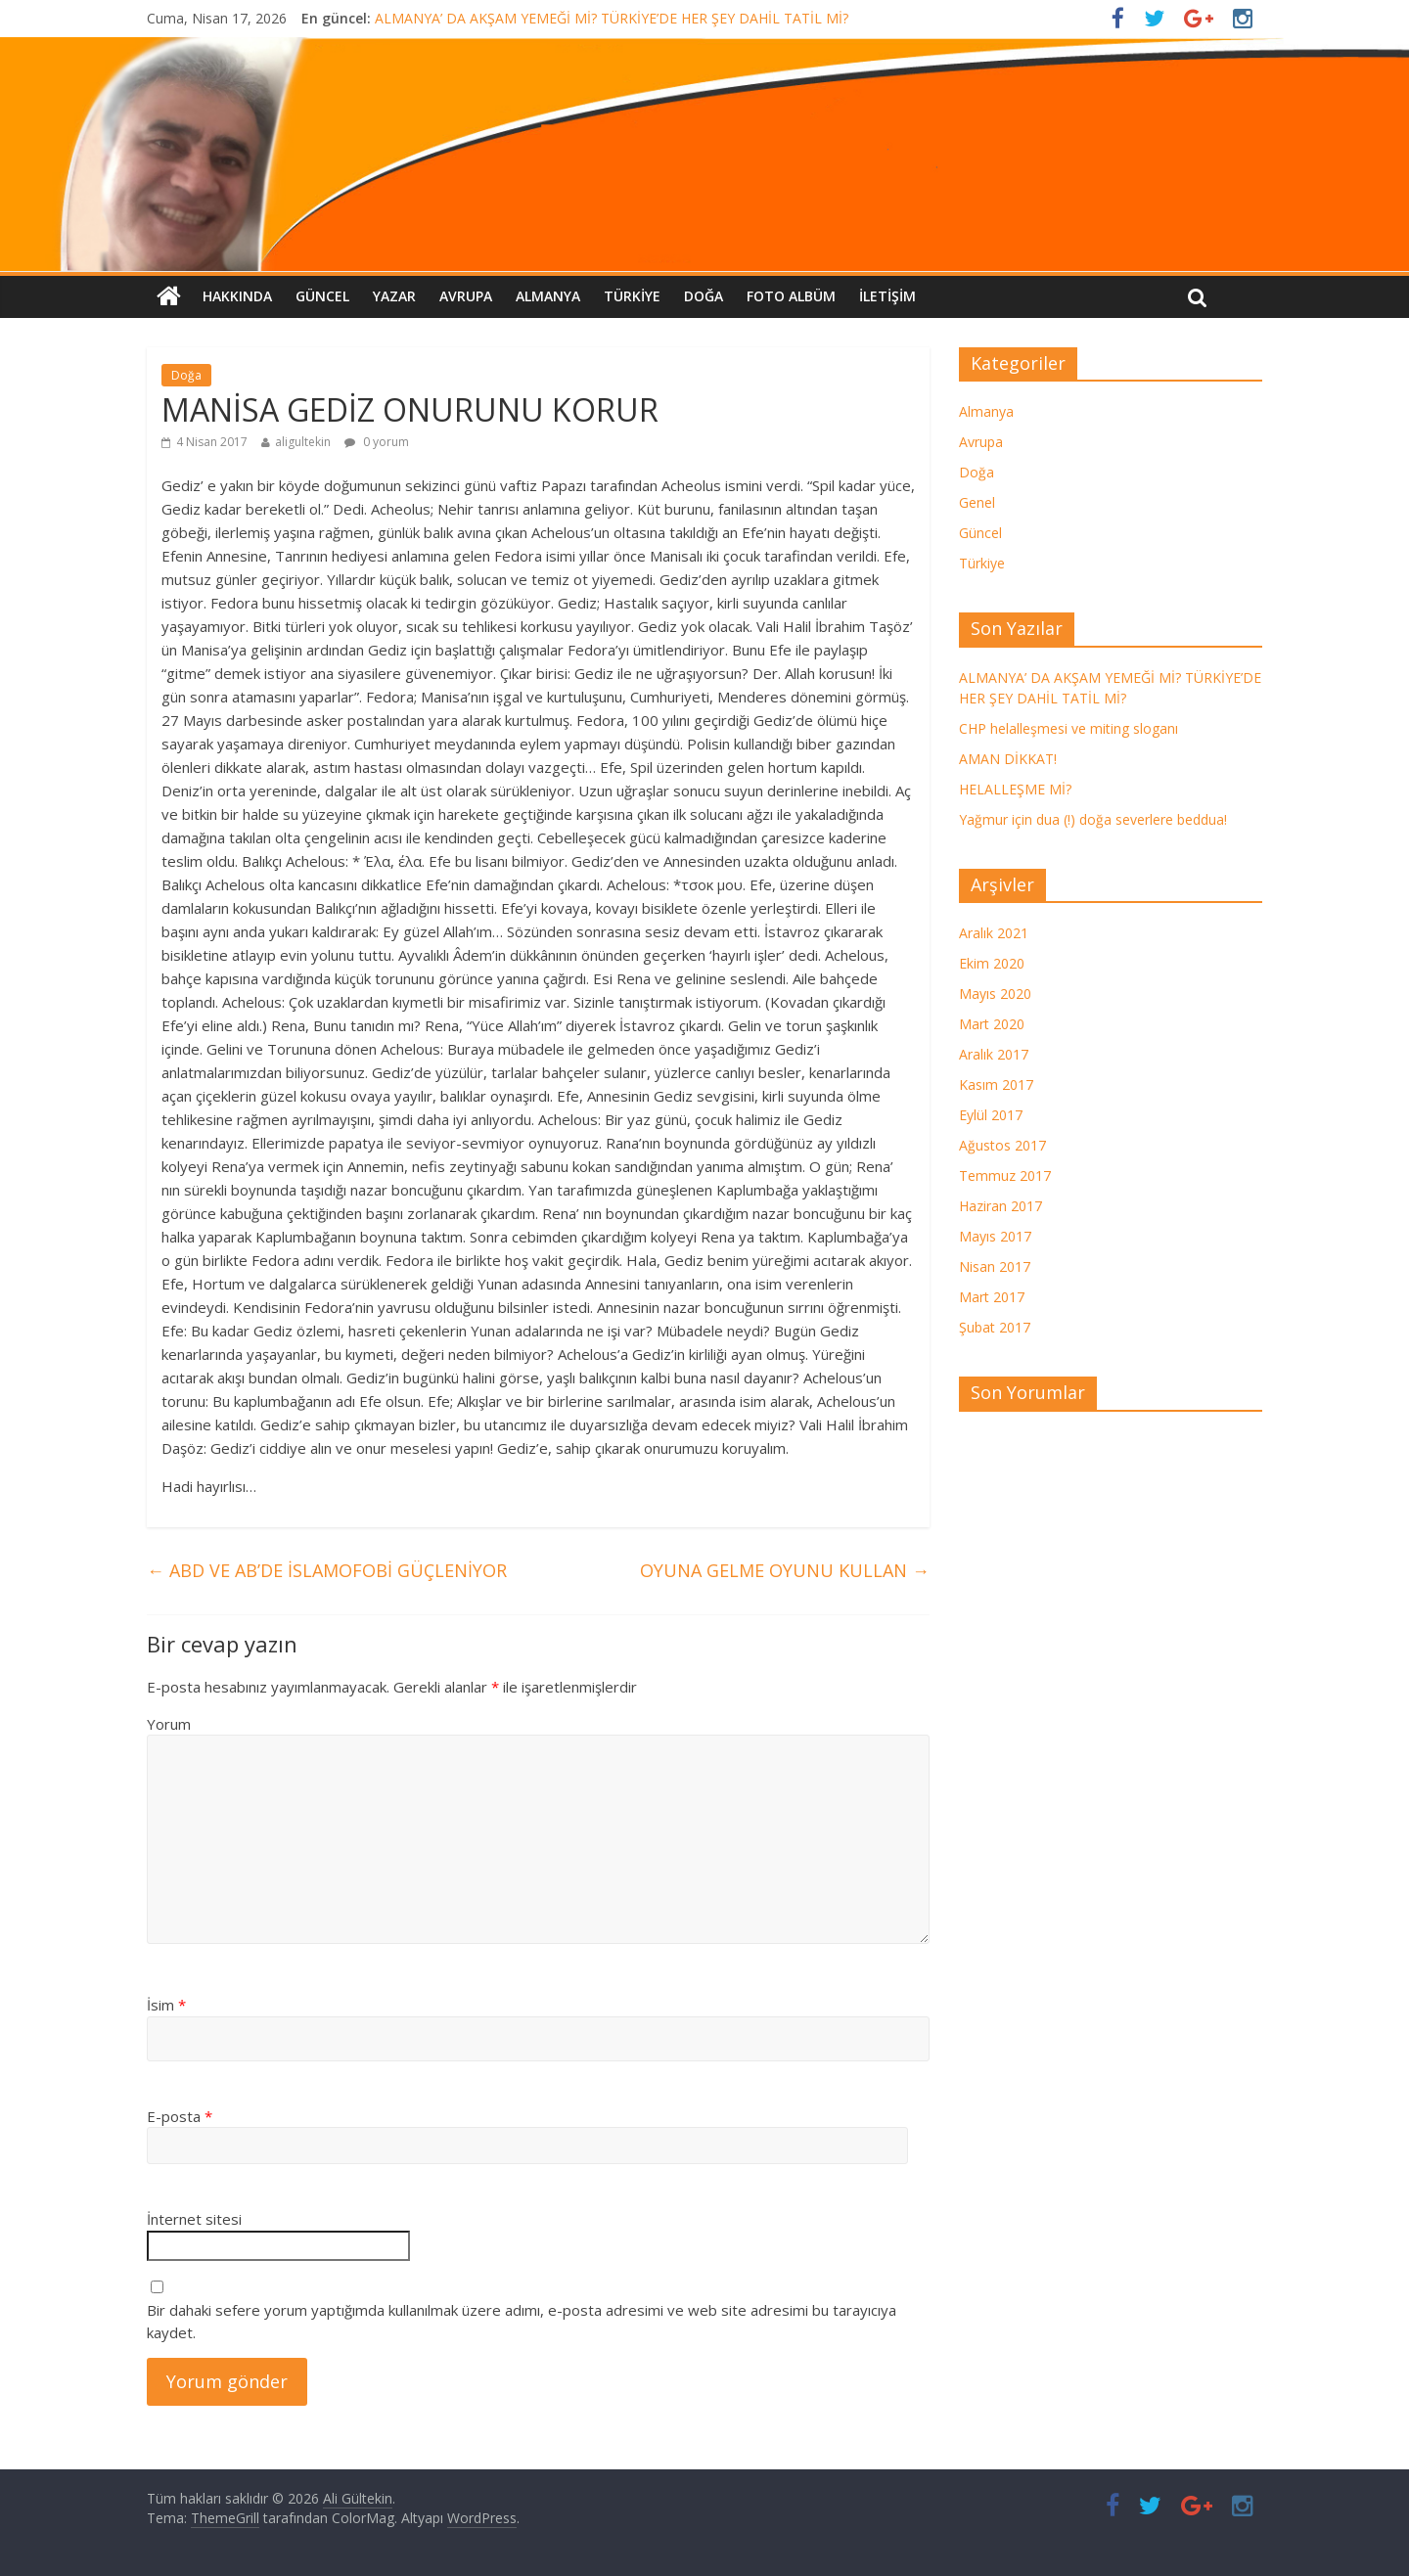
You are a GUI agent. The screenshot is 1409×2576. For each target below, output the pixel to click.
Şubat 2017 (994, 1327)
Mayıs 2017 (995, 1236)
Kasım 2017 (996, 1084)
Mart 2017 (991, 1297)
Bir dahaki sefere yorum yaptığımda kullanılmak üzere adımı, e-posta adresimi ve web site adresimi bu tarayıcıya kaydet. (521, 2321)
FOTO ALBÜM (791, 296)
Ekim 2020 (991, 963)
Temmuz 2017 (1005, 1175)
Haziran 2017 (1000, 1206)
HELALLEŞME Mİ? (1015, 789)
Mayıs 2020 (995, 993)
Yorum (169, 1724)
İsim (166, 2004)
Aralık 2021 (993, 933)
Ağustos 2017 (1002, 1145)
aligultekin (303, 441)
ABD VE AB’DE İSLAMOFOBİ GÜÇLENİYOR (327, 1570)
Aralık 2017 (993, 1054)
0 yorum (376, 441)
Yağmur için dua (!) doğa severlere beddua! (1093, 819)
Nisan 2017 (994, 1266)
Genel (977, 502)
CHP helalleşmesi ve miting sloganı (1068, 728)
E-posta (179, 2116)
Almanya (548, 296)
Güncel (322, 296)
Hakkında (237, 296)
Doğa (703, 296)
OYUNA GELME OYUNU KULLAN (785, 1570)
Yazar (394, 296)
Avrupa (465, 296)
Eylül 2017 (991, 1115)
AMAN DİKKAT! (1008, 758)
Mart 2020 (991, 1024)
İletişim (887, 296)
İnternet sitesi (194, 2219)
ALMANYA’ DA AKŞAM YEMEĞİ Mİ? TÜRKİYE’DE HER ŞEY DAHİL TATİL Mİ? (611, 18)
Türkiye (632, 296)
